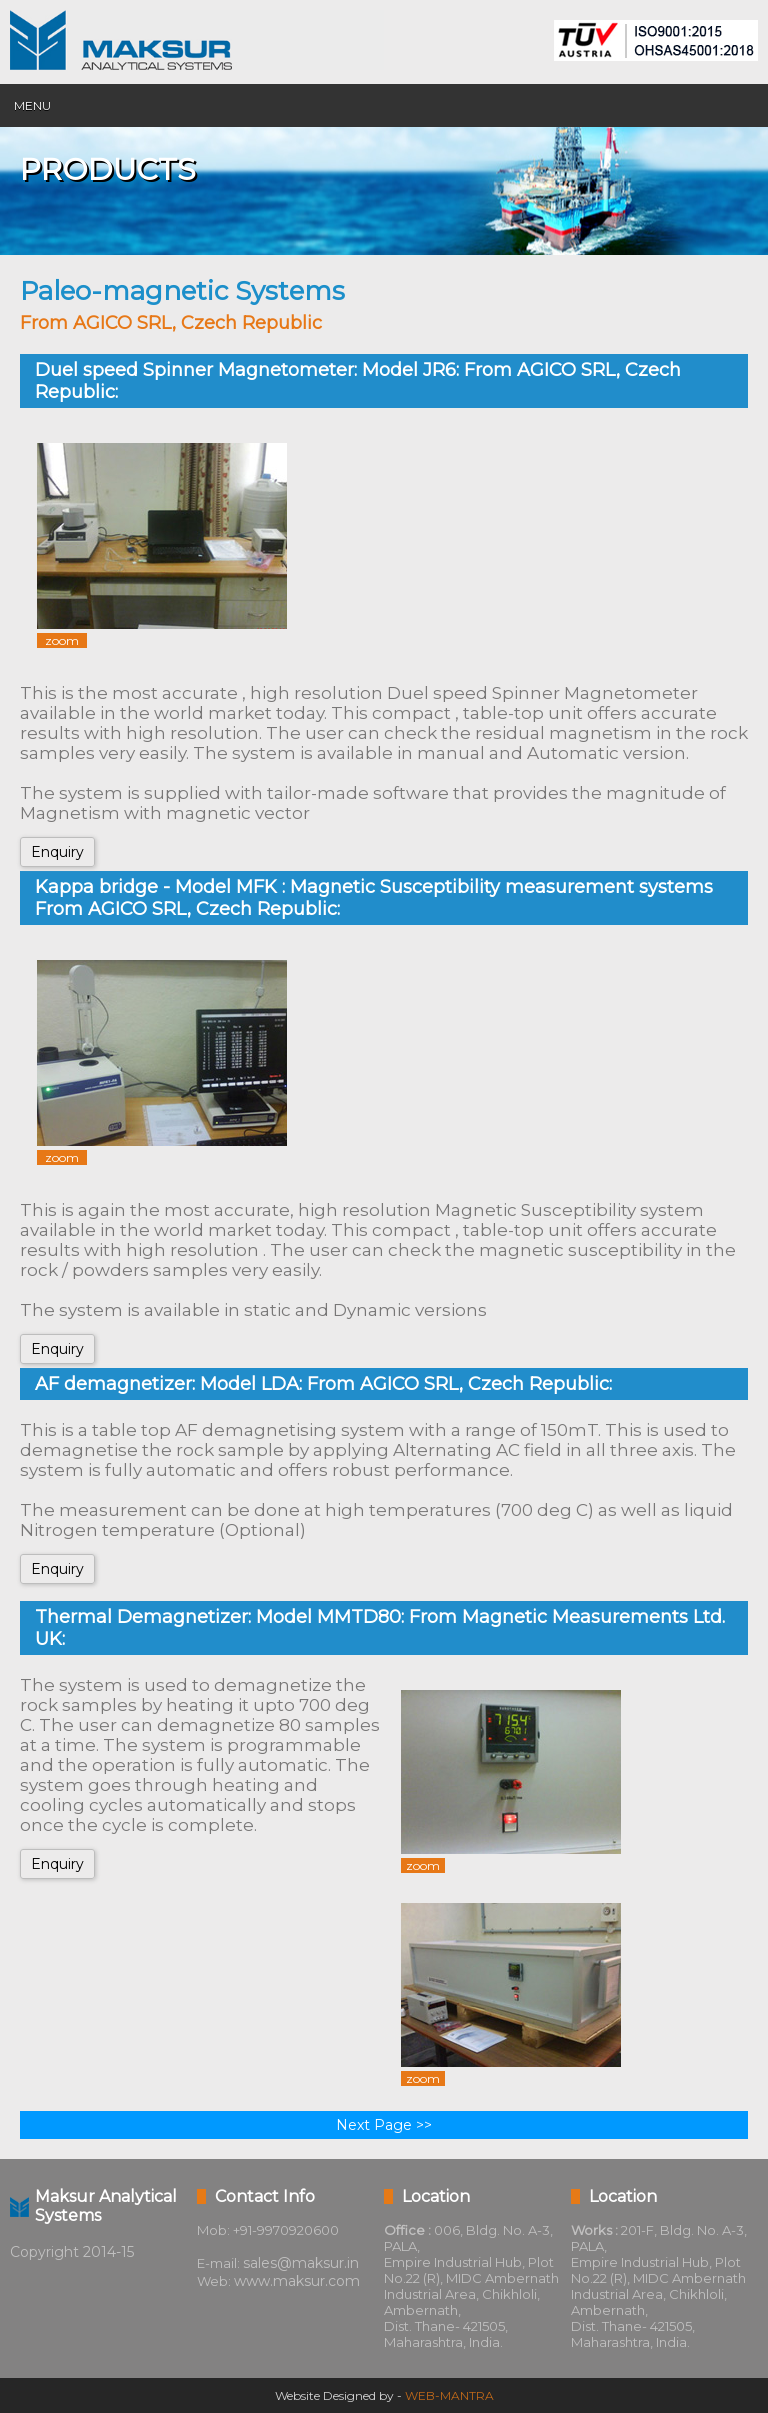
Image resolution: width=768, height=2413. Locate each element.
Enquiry (57, 852)
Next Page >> (384, 2125)
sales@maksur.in (301, 2263)
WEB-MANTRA (449, 2395)
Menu (32, 105)
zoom (62, 640)
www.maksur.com (297, 2281)
